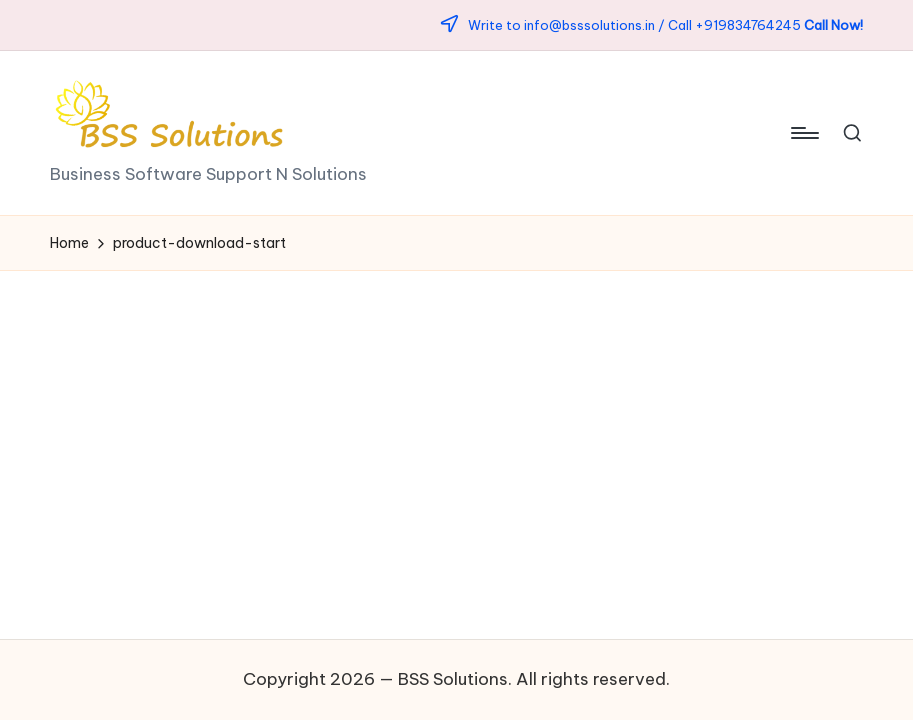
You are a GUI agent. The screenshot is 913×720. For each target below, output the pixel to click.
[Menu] (803, 133)
